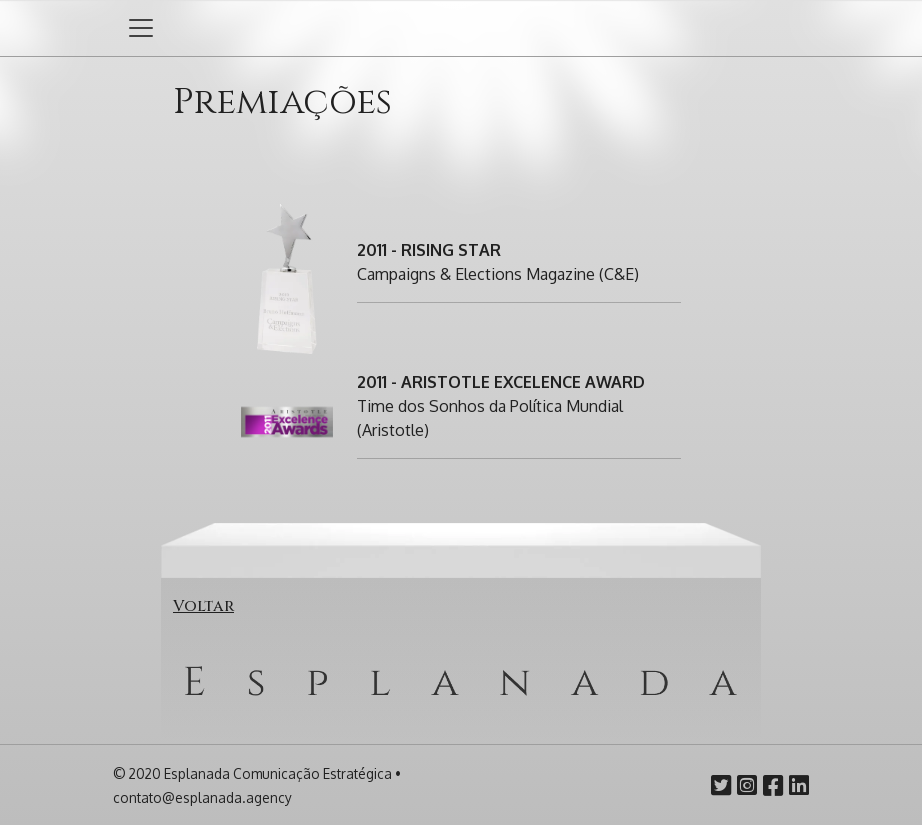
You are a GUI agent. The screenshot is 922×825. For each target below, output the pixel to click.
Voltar (203, 606)
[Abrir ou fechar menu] (141, 28)
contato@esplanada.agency (202, 797)
